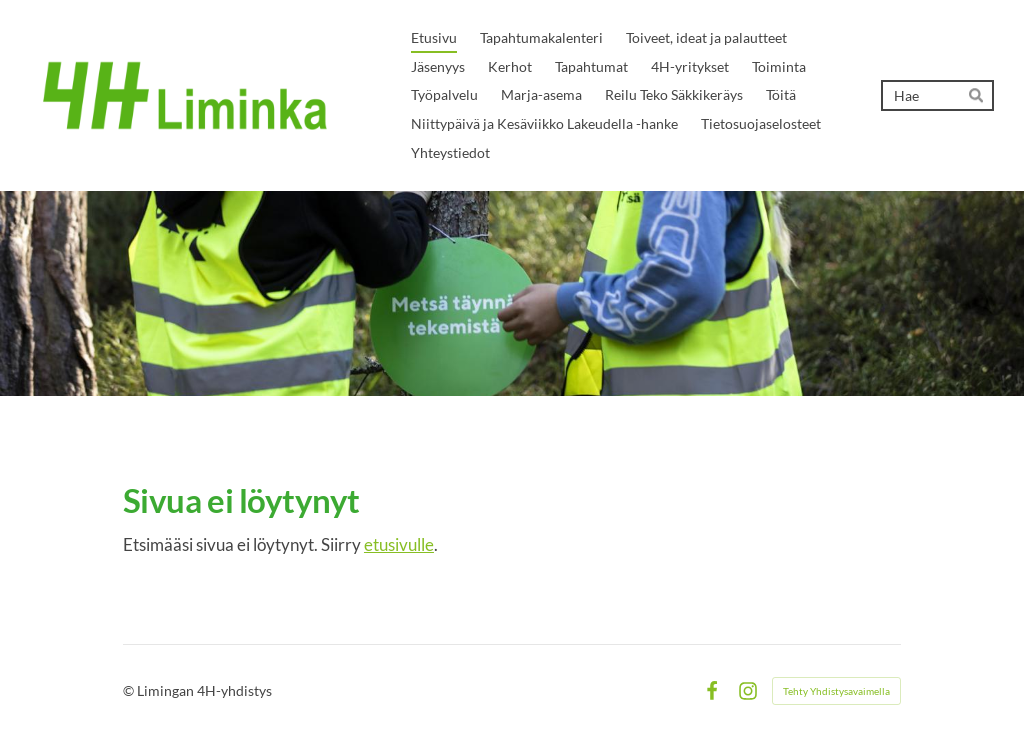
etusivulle (399, 544)
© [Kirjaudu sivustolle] (130, 690)
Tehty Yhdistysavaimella (836, 691)
